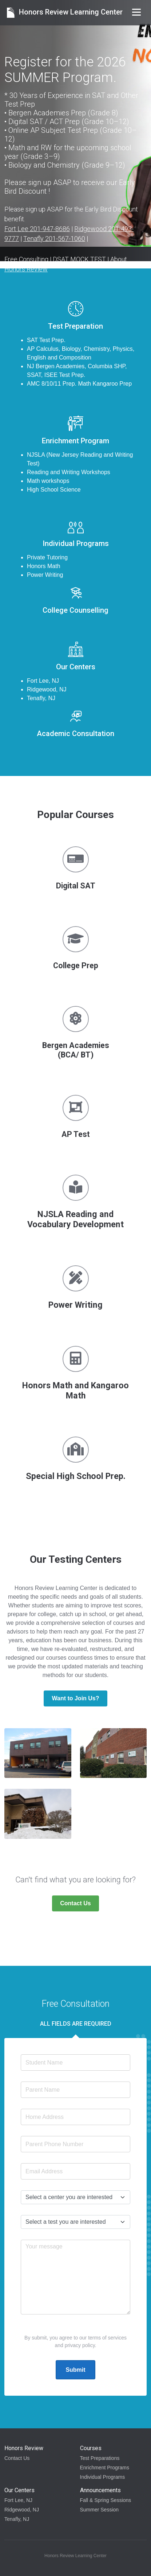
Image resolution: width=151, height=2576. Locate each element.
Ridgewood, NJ (21, 2510)
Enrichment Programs (104, 2467)
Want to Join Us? (75, 1698)
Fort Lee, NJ (18, 2500)
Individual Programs (102, 2477)
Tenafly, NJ (16, 2519)
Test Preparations (100, 2458)
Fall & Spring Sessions (105, 2500)
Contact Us (75, 1903)
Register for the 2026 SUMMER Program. (65, 69)
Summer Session (99, 2510)
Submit (75, 2370)
